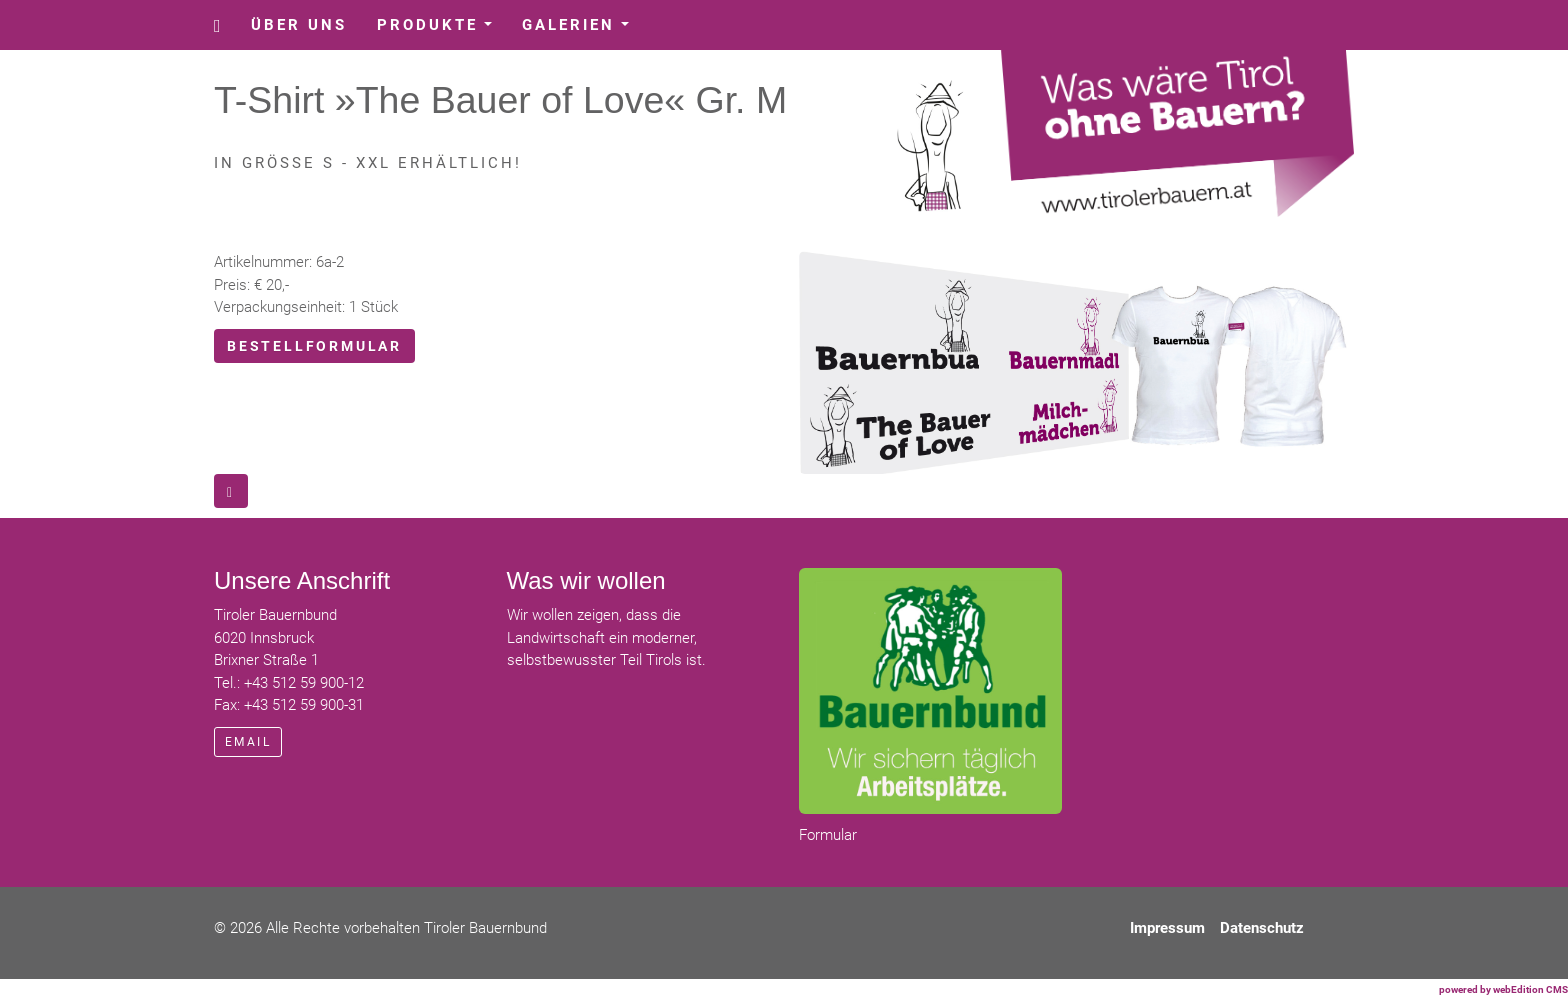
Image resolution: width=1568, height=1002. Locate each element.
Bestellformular (314, 346)
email (248, 742)
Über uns (299, 25)
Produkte (442, 30)
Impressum (1167, 928)
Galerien (583, 30)
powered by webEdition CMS (1503, 989)
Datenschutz (1262, 928)
